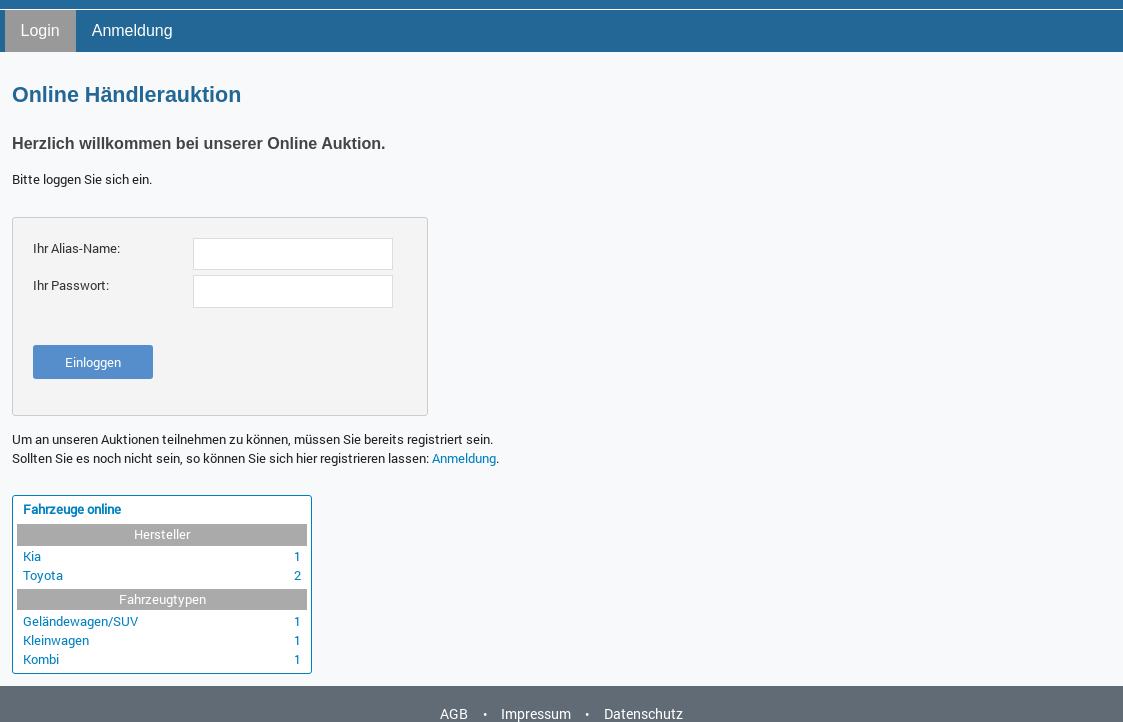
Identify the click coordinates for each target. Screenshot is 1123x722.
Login (40, 30)
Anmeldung (132, 30)
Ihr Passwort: (71, 285)
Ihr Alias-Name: (76, 248)
